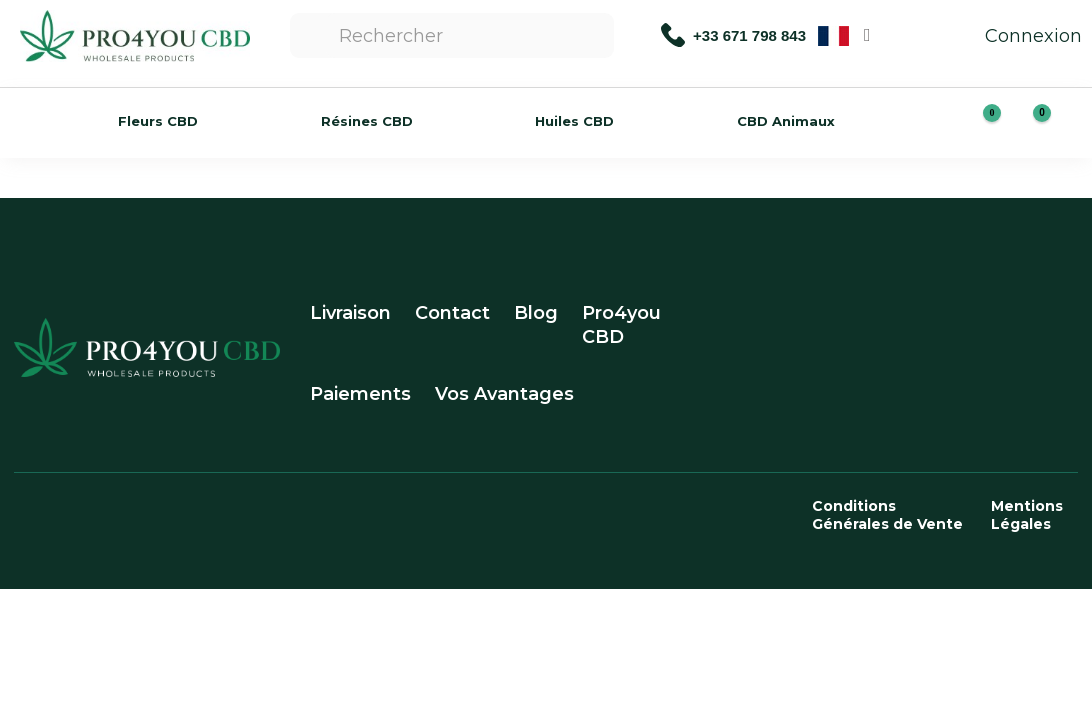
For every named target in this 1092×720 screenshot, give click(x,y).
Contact (452, 313)
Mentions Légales (1027, 515)
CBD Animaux (786, 121)
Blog (536, 313)
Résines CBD (367, 121)
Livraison (350, 313)
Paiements (360, 394)
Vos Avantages (504, 394)
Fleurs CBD (158, 121)
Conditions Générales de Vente (887, 515)
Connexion (1013, 36)
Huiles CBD (574, 121)
